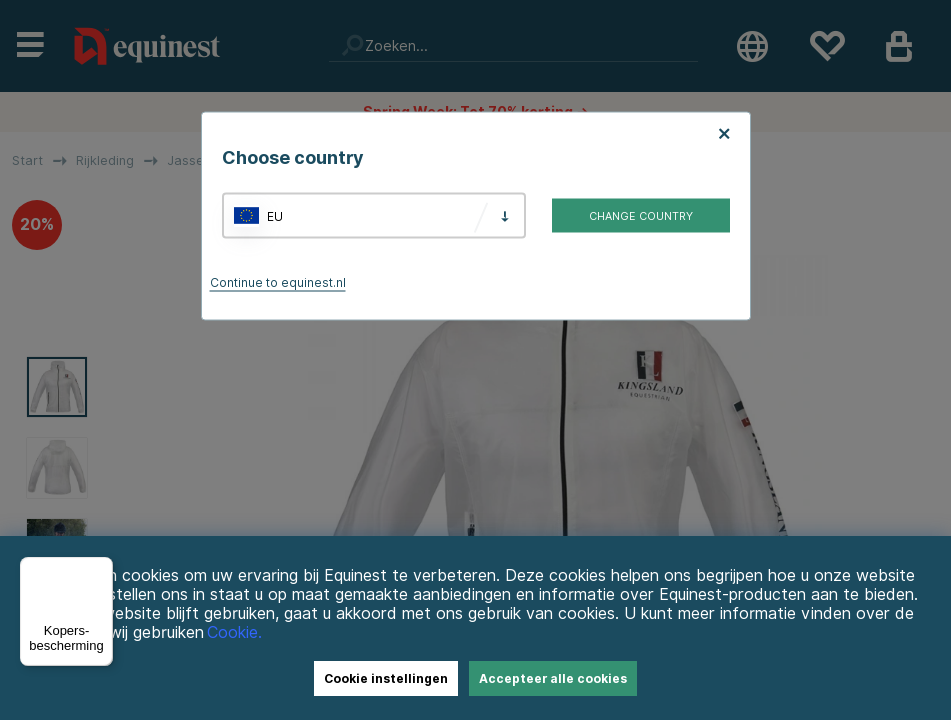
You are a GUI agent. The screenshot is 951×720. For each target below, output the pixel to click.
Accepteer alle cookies (553, 678)
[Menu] (101, 569)
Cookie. (234, 632)
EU (275, 215)
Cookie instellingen (386, 678)
